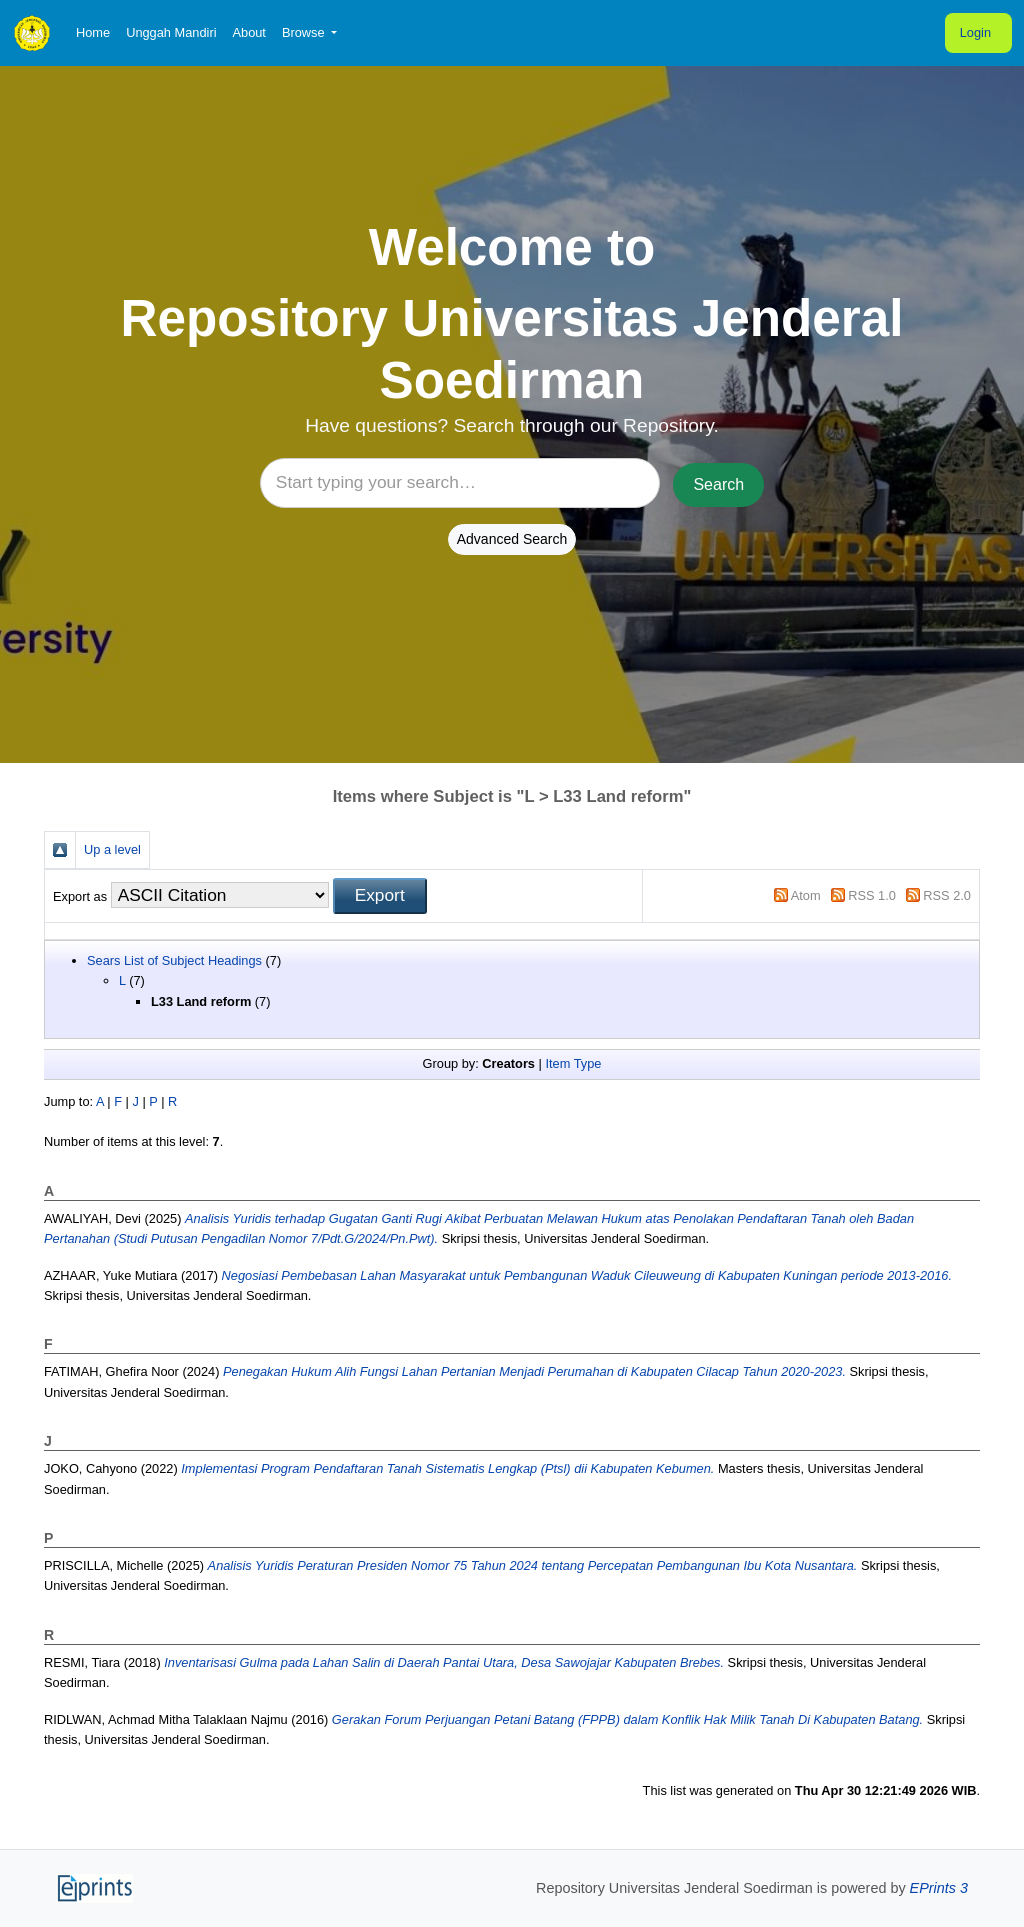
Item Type (573, 1063)
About (248, 32)
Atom (806, 895)
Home (93, 32)
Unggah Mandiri (171, 32)
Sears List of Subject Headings (174, 960)
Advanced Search (512, 539)
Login (975, 32)
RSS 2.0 (947, 895)
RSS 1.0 (872, 895)
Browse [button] (305, 32)
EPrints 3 (939, 1888)
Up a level (112, 849)
